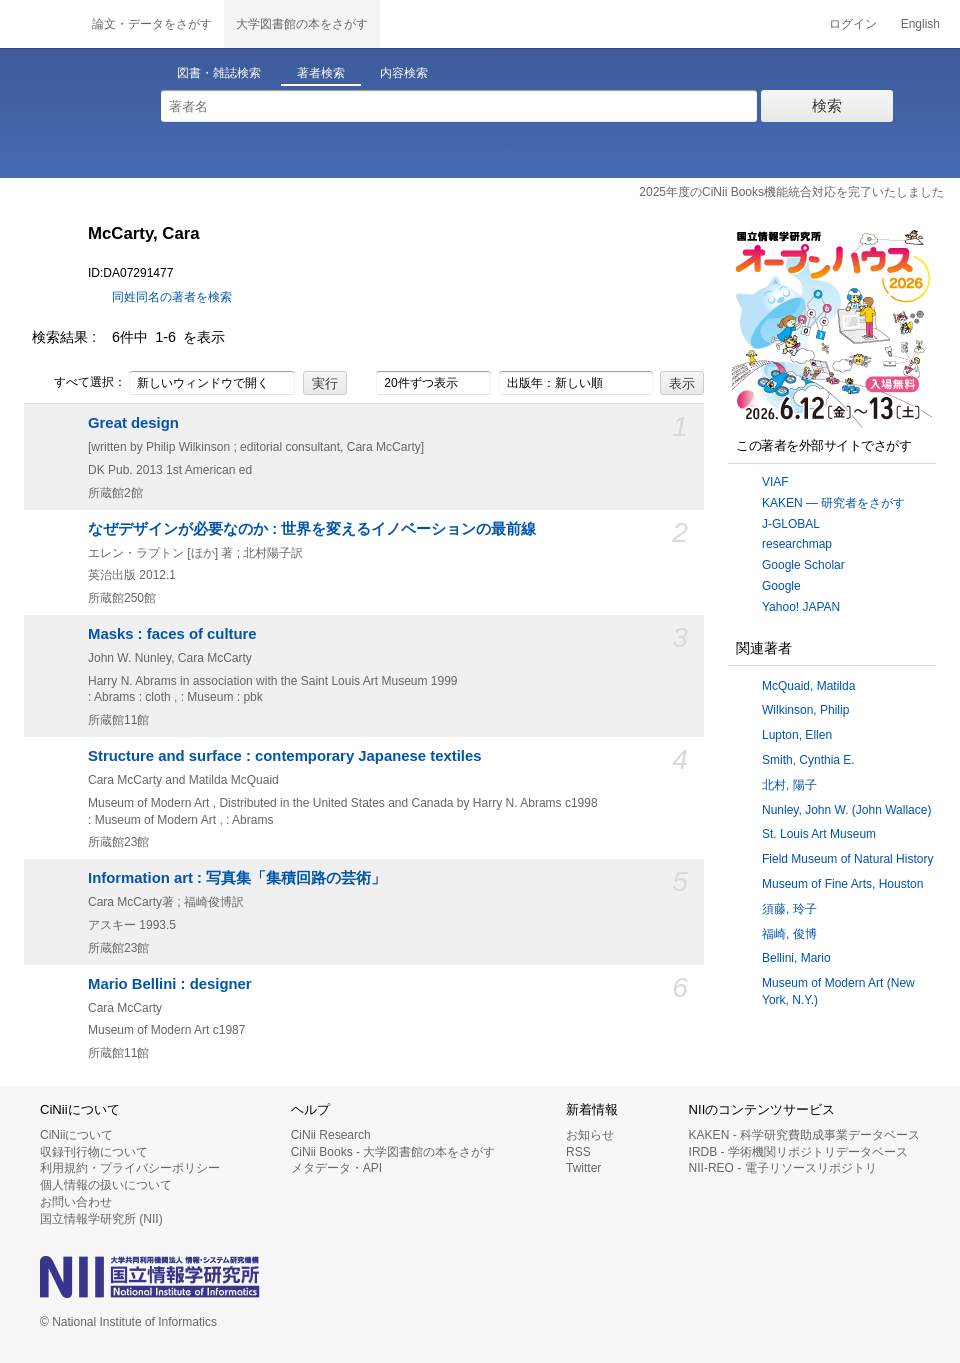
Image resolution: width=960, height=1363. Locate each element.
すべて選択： (79, 383)
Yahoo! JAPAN (801, 607)
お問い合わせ (76, 1202)
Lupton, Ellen (797, 735)
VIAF (775, 482)
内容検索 (404, 73)
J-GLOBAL (791, 524)
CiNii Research (331, 1135)
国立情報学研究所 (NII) (101, 1219)
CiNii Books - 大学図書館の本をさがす (393, 1152)
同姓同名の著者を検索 (172, 297)
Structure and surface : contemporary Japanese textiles (285, 756)
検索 (827, 105)
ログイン (853, 24)
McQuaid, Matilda (808, 686)
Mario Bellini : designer (170, 984)
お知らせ (590, 1135)
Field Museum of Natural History (847, 859)
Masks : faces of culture (172, 634)
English (920, 24)
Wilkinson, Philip (805, 710)
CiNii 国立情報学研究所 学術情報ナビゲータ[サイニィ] (40, 24)
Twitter (583, 1168)
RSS (578, 1152)
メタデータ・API (336, 1168)
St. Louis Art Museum (819, 834)
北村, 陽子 (789, 785)
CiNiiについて (76, 1135)
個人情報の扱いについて (106, 1185)
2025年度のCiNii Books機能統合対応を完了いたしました (791, 192)
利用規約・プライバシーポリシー (130, 1168)
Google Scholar (803, 565)
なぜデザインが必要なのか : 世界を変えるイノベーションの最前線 (312, 529)
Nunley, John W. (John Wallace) (846, 810)
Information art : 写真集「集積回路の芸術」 (237, 878)
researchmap (797, 544)
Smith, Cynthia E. (808, 760)
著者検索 (321, 73)
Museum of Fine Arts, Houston (842, 884)
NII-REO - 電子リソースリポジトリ (783, 1168)
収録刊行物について (94, 1152)
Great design (133, 423)
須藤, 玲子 (789, 909)
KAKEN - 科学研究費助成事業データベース (804, 1135)
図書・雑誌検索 (219, 73)
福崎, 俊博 (789, 934)
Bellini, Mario (796, 958)
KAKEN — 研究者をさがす (833, 503)
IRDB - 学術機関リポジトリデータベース (798, 1152)
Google (781, 586)
